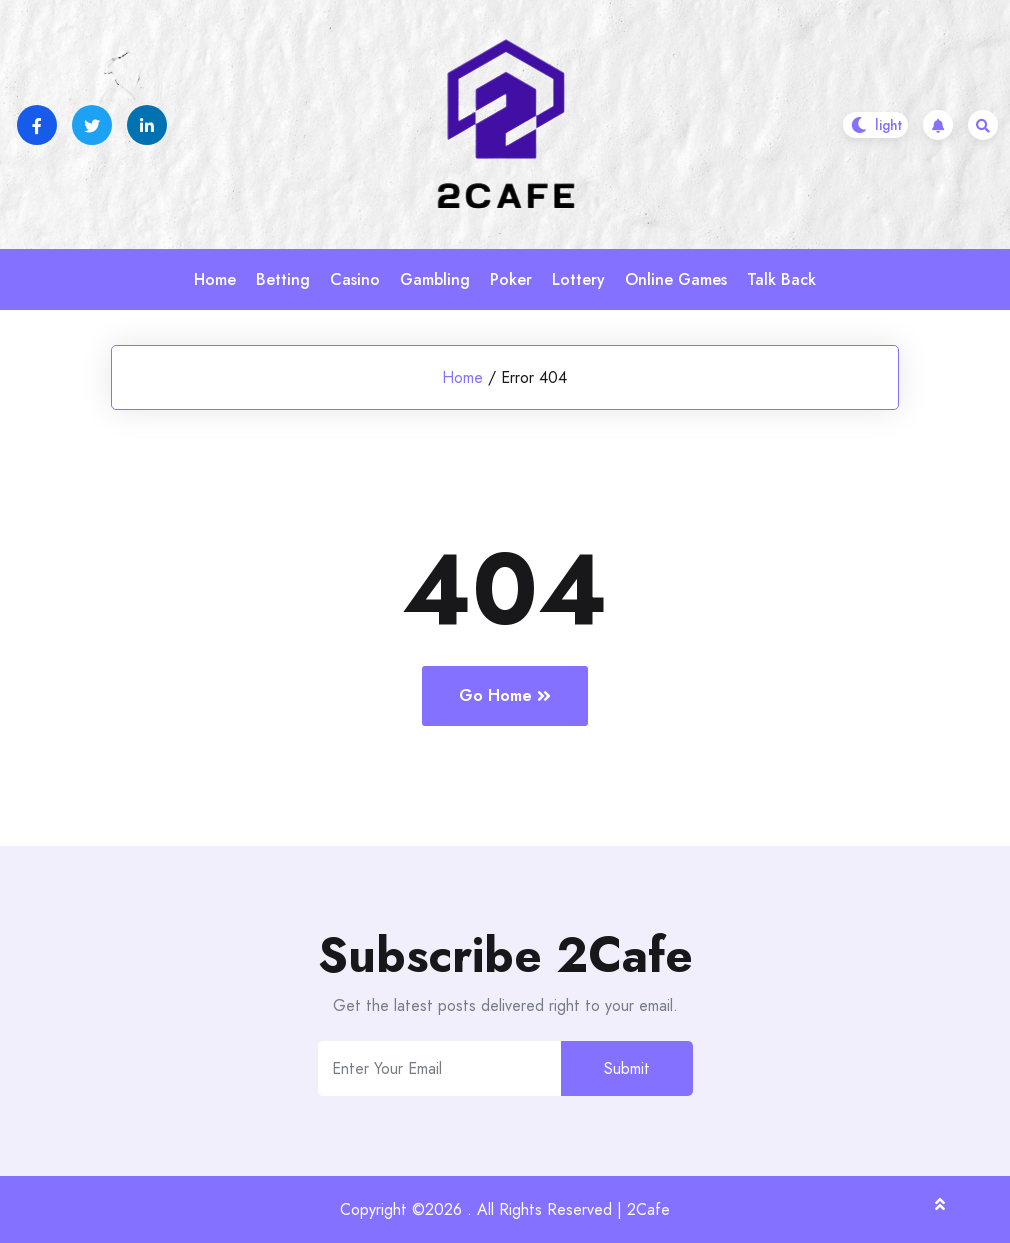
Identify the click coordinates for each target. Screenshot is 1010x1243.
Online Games (676, 279)
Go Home (505, 695)
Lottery (578, 279)
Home (215, 279)
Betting (283, 279)
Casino (355, 279)
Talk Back (781, 279)
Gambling (435, 279)
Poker (511, 279)
